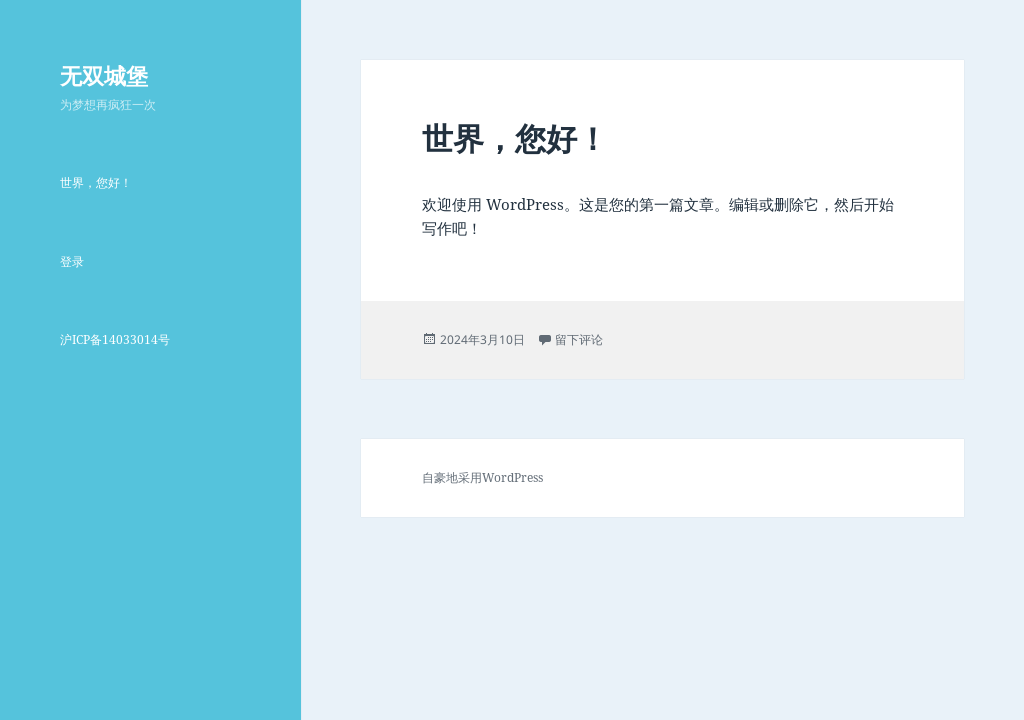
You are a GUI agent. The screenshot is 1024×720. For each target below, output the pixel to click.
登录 (72, 261)
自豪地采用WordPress (482, 477)
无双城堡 (104, 75)
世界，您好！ (96, 182)
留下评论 (579, 339)
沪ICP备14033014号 (115, 339)
